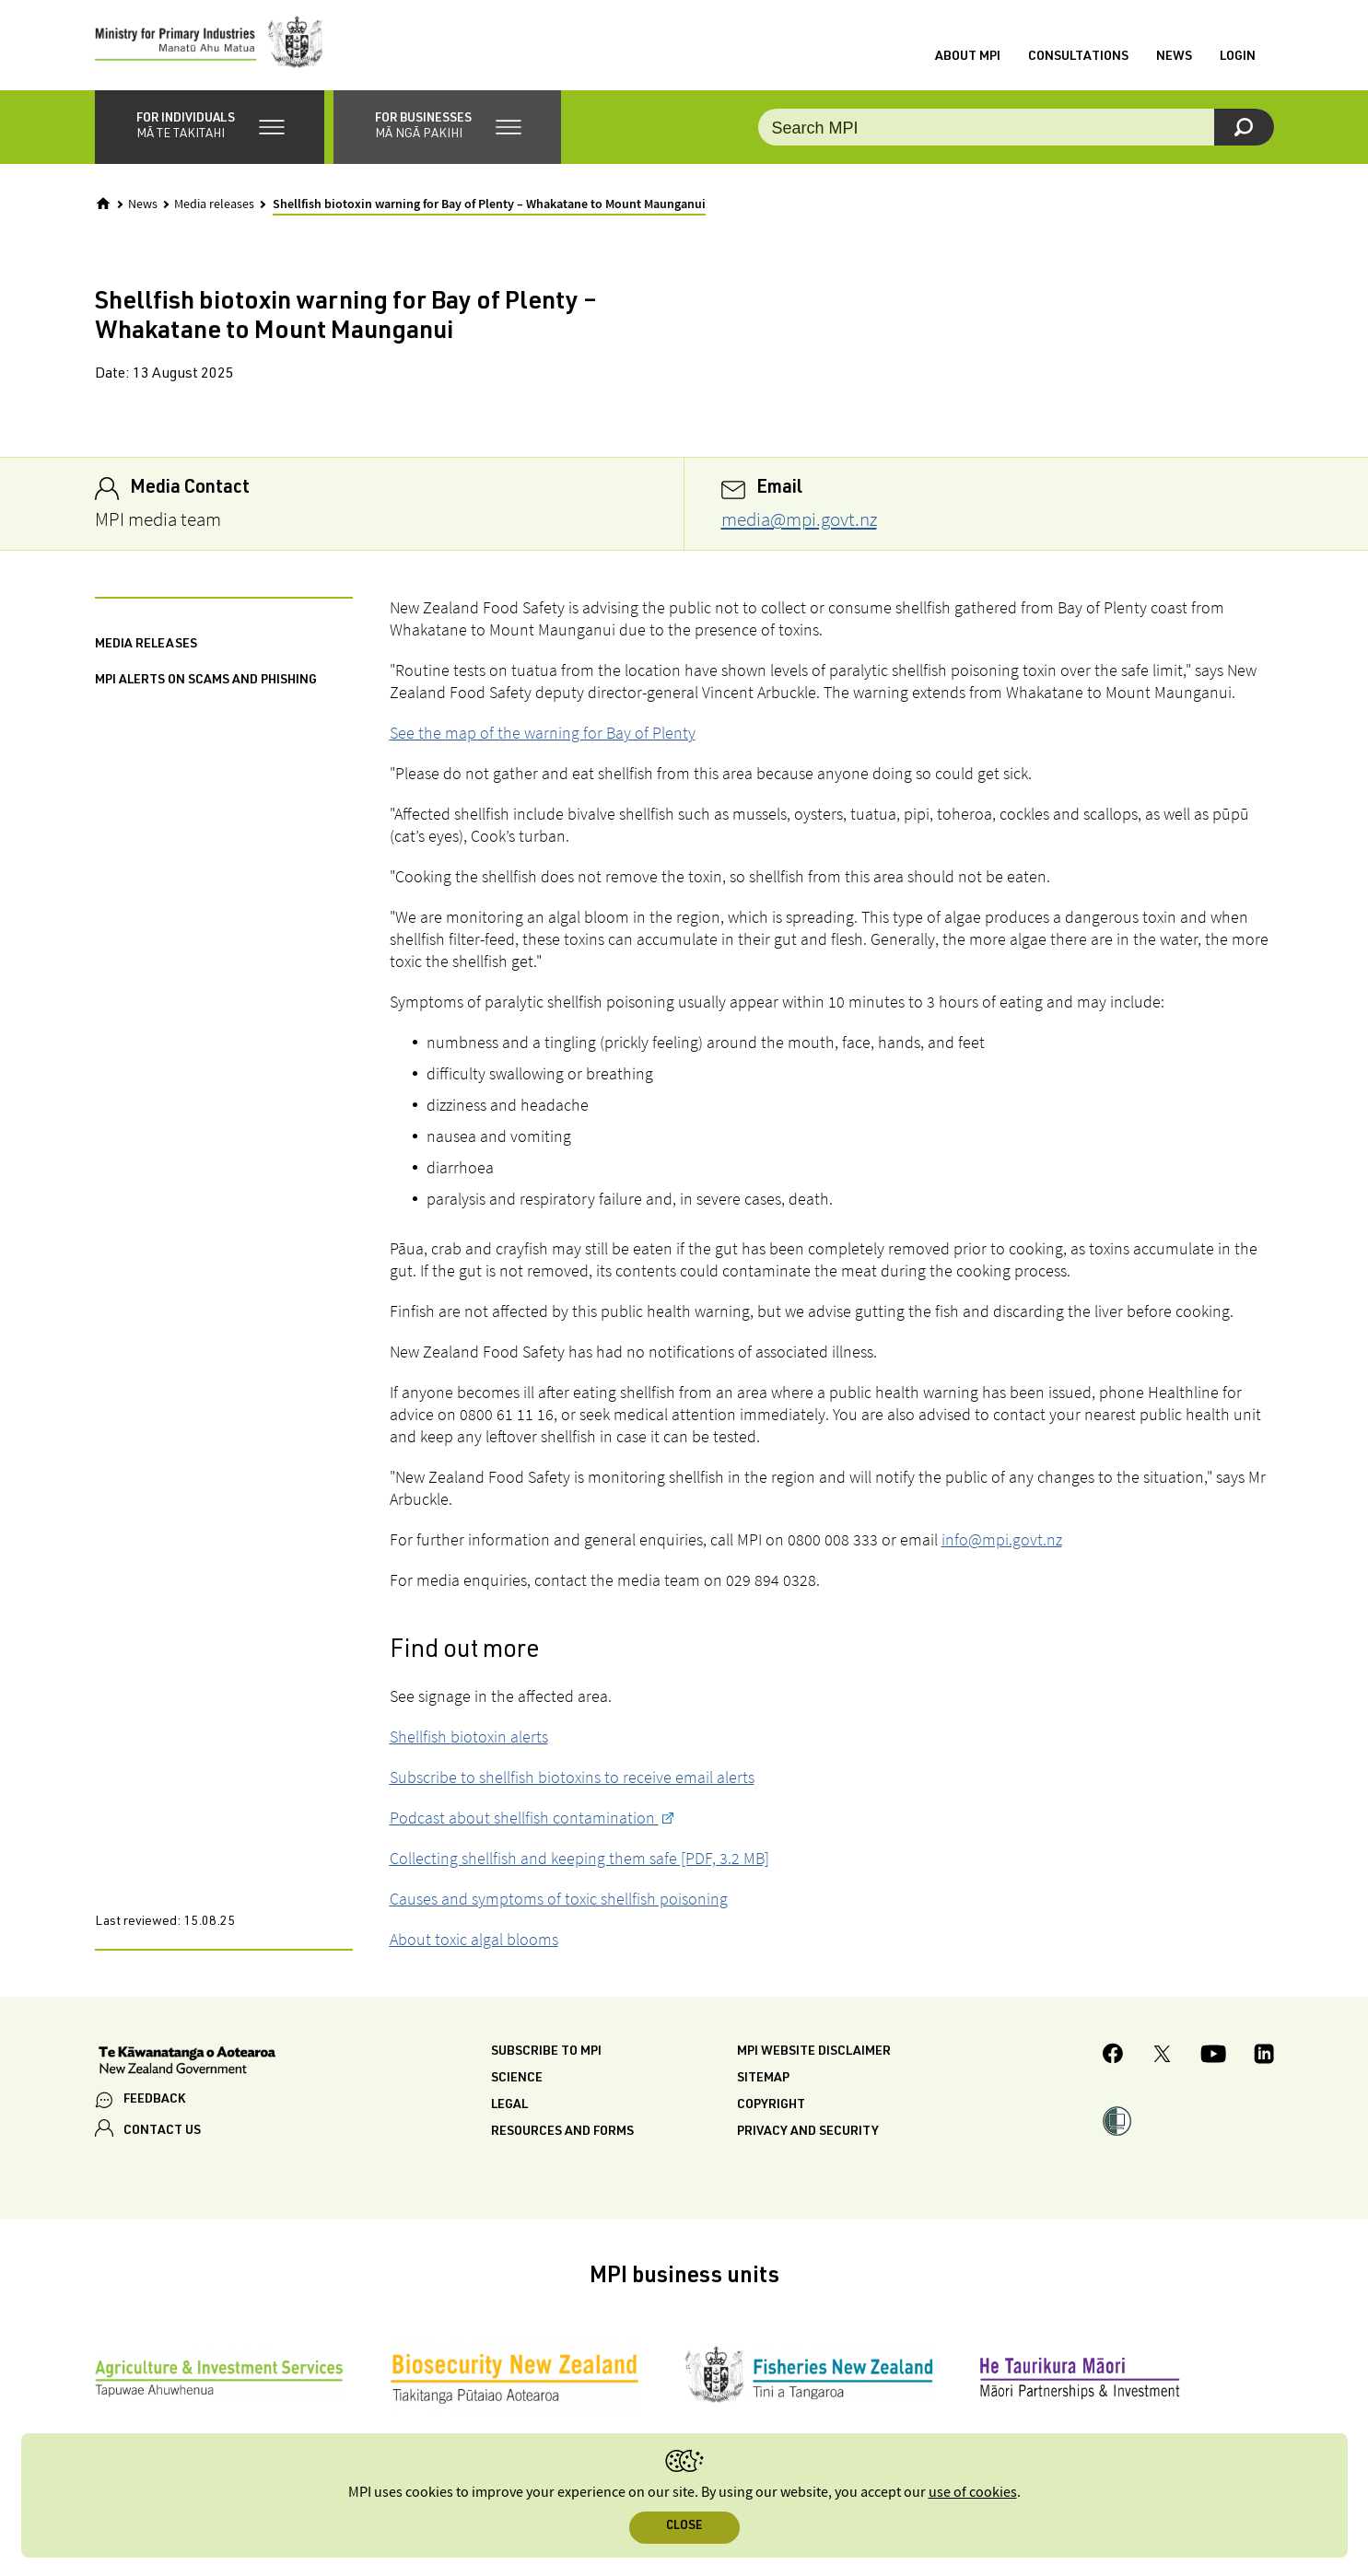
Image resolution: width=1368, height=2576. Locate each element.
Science (517, 2081)
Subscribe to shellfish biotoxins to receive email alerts (572, 1779)
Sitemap (763, 2081)
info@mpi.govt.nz (1001, 1542)
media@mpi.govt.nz (799, 521)
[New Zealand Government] (187, 2065)
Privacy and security (808, 2134)
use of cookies (973, 2492)
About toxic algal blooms (474, 1941)
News (1174, 58)
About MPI (967, 58)
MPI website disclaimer (814, 2054)
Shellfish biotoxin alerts (469, 1739)
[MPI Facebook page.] (1113, 2059)
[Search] (1244, 129)
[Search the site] (1016, 129)
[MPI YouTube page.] (1213, 2058)
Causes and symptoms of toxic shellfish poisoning (559, 1901)
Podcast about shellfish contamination (524, 1820)
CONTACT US (162, 2133)
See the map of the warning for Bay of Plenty (543, 735)
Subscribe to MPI (546, 2054)
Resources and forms (562, 2134)
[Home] (103, 205)
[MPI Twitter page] (1162, 2058)
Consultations (1078, 58)
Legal (509, 2108)
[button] (209, 129)
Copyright (771, 2108)
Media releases (214, 206)
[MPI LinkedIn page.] (1264, 2058)
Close (684, 2527)
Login (1238, 58)
